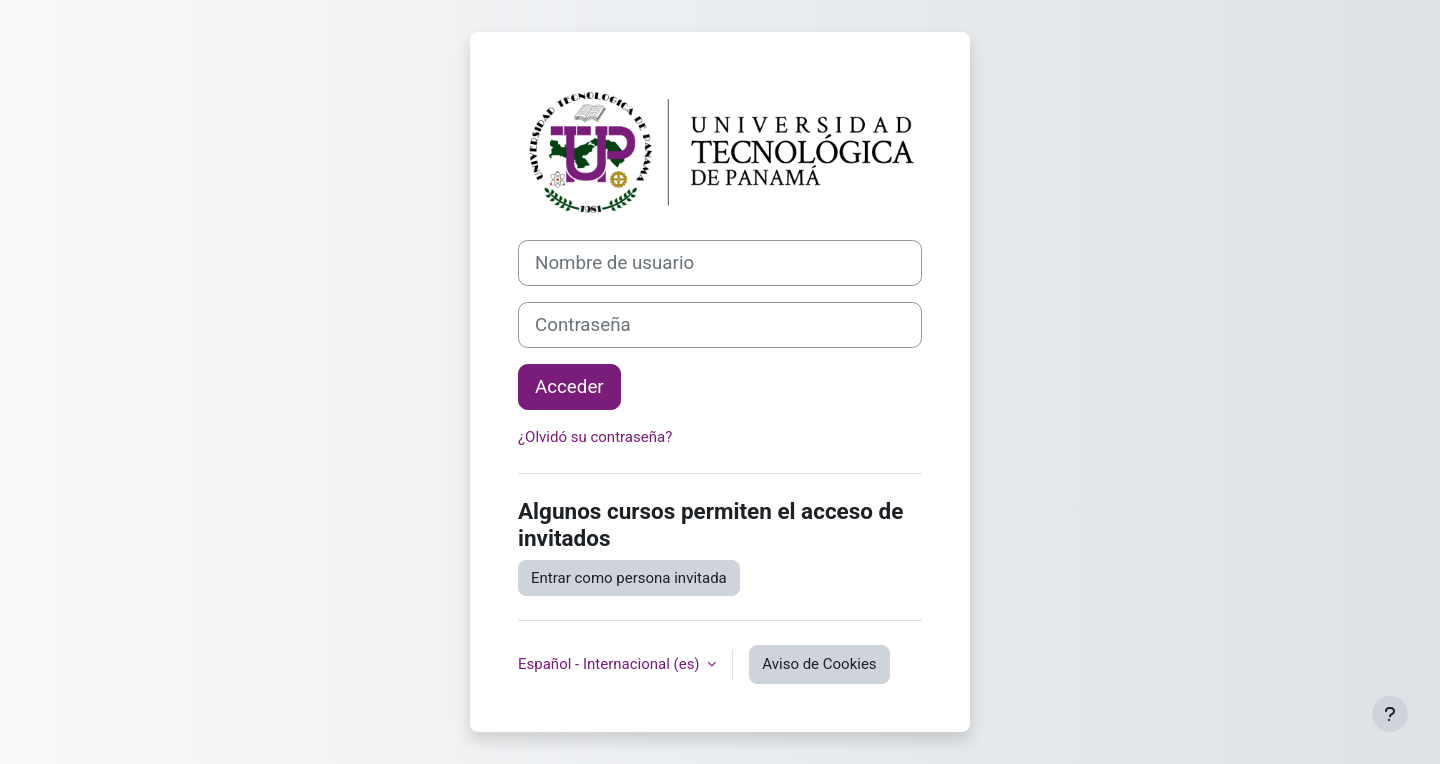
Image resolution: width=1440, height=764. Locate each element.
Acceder (569, 387)
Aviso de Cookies (819, 664)
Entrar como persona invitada (629, 578)
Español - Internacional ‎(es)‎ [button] (610, 664)
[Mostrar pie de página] (1390, 714)
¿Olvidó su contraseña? (595, 437)
